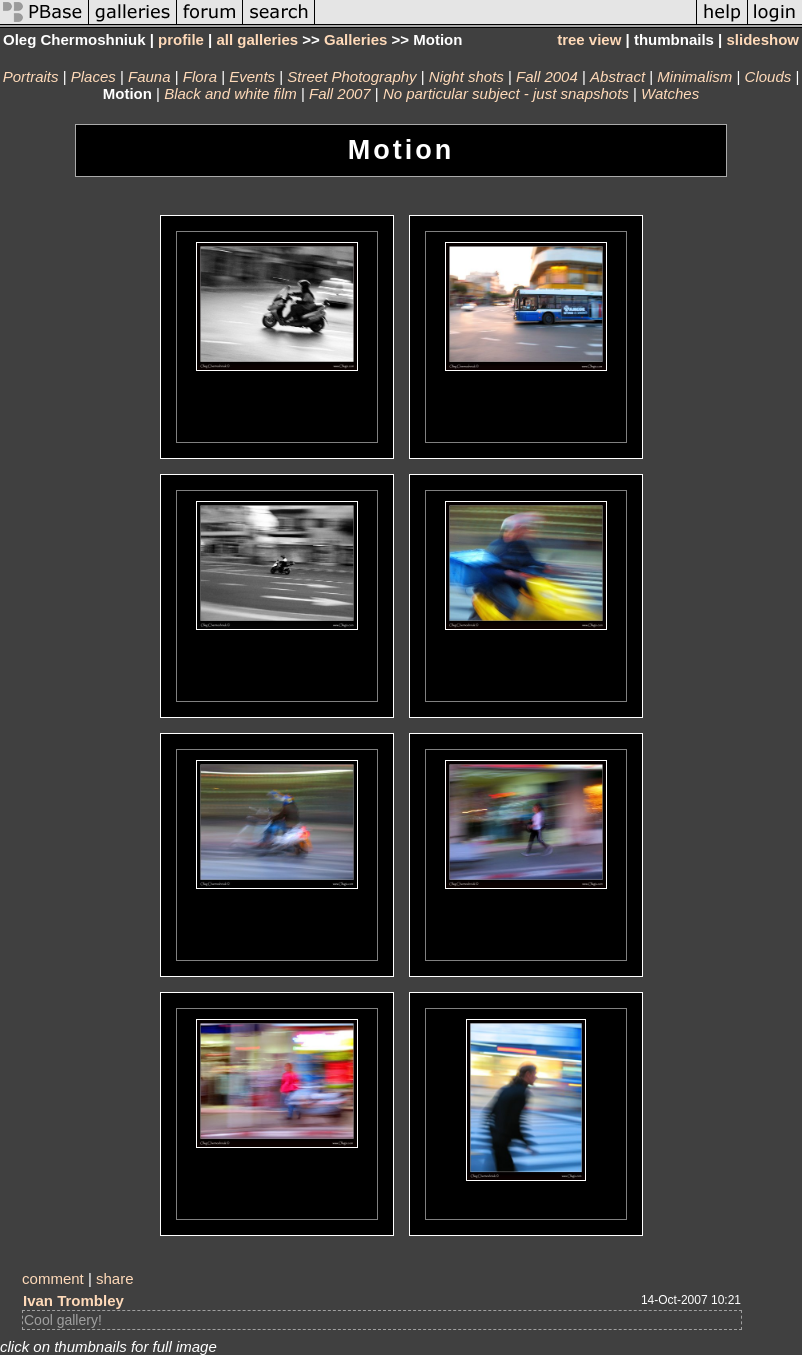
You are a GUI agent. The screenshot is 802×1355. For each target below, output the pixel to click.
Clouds (768, 76)
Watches (670, 93)
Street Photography (351, 76)
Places (93, 76)
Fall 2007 (340, 93)
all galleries (257, 39)
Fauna (149, 76)
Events (252, 76)
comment (53, 1278)
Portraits (31, 76)
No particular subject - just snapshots (506, 93)
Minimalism (694, 76)
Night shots (466, 76)
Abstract (617, 76)
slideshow (762, 39)
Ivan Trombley (73, 1300)
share (115, 1278)
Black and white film (230, 93)
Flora (200, 76)
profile (181, 39)
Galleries (355, 39)
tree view (589, 39)
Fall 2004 (547, 76)
